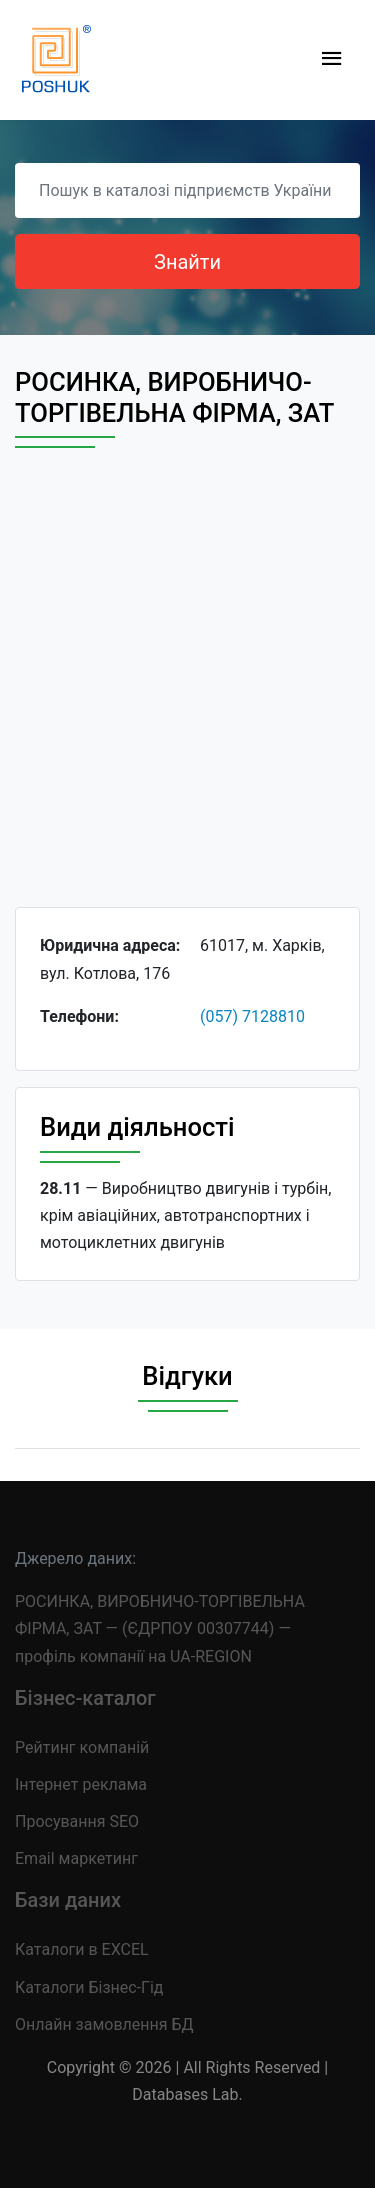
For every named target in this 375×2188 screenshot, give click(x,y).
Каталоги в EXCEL (82, 1949)
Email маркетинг (76, 1858)
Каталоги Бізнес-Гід (89, 1987)
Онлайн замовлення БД (104, 2024)
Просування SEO (77, 1821)
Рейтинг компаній (82, 1747)
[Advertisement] (187, 695)
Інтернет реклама (81, 1784)
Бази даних (68, 1900)
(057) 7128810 (252, 1016)
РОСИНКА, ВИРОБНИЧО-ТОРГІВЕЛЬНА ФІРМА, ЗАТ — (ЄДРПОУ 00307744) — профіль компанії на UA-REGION (160, 1628)
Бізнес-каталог (85, 1698)
